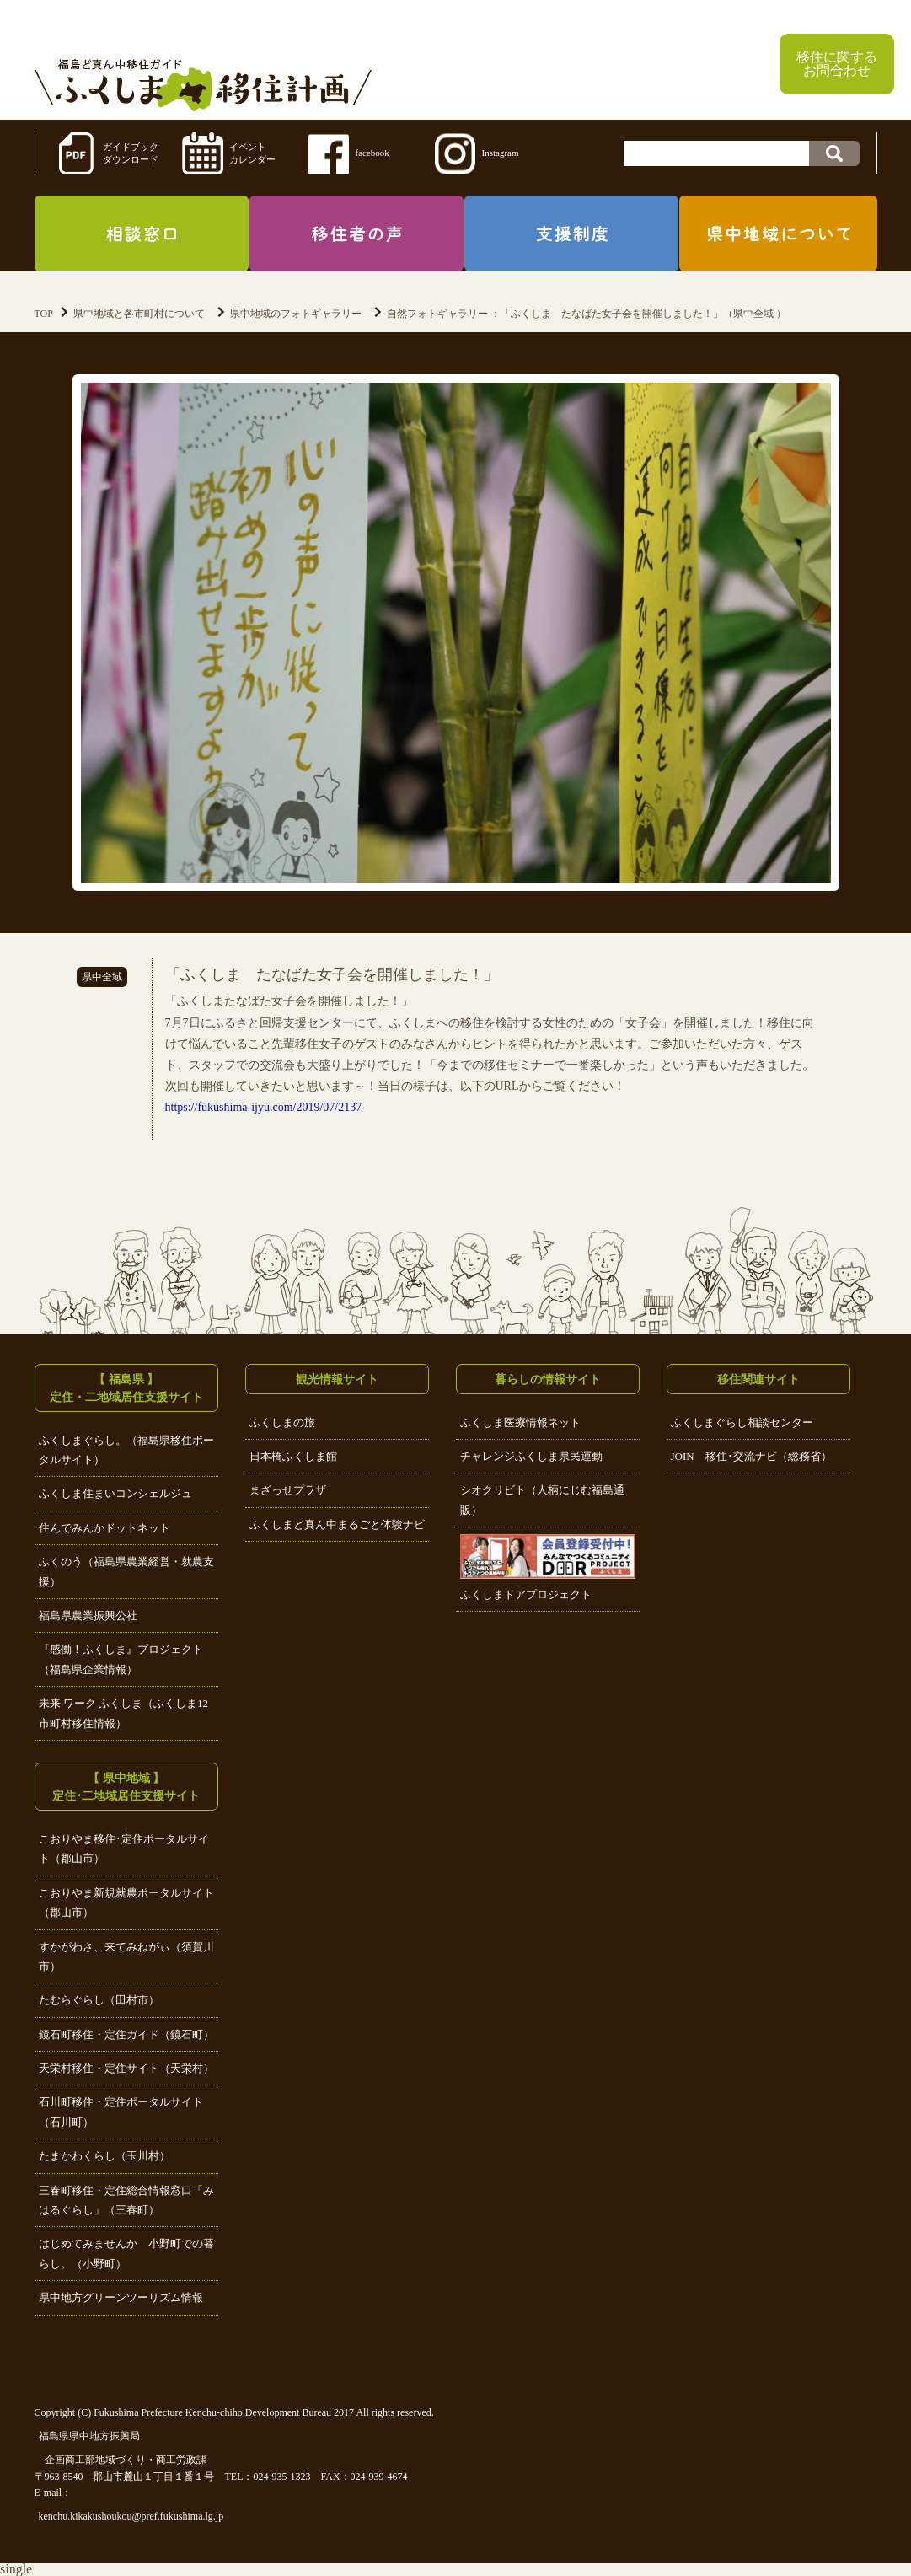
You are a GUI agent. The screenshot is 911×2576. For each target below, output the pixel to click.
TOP (44, 314)
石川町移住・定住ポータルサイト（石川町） (121, 2112)
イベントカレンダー (252, 153)
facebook (372, 153)
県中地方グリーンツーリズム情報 (121, 2297)
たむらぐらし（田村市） (99, 2000)
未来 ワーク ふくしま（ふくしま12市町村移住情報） (124, 1713)
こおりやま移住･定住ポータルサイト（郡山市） (124, 1849)
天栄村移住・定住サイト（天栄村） (126, 2068)
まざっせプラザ (287, 1490)
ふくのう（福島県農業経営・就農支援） (126, 1571)
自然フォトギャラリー (437, 314)
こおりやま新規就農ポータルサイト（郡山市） (126, 1902)
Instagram (500, 153)
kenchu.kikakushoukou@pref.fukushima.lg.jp (131, 2516)
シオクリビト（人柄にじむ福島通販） (542, 1500)
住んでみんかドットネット (104, 1527)
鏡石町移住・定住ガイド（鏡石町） (126, 2034)
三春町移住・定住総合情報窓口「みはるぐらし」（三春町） (126, 2200)
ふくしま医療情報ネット (520, 1422)
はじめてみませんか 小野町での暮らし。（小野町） (126, 2253)
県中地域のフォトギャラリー (296, 314)
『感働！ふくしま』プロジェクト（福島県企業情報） (121, 1659)
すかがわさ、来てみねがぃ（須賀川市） (126, 1956)
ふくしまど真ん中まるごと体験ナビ (337, 1524)
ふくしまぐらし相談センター (742, 1422)
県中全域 (102, 977)
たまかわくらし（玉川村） (104, 2155)
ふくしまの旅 (282, 1422)
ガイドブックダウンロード (130, 153)
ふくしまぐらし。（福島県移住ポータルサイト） (126, 1450)
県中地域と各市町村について (139, 314)
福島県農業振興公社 (88, 1615)
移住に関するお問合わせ (836, 64)
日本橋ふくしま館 (293, 1456)
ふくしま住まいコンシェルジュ (115, 1493)
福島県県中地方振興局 (89, 2436)
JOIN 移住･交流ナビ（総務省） (751, 1456)
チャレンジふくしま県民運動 (531, 1456)
